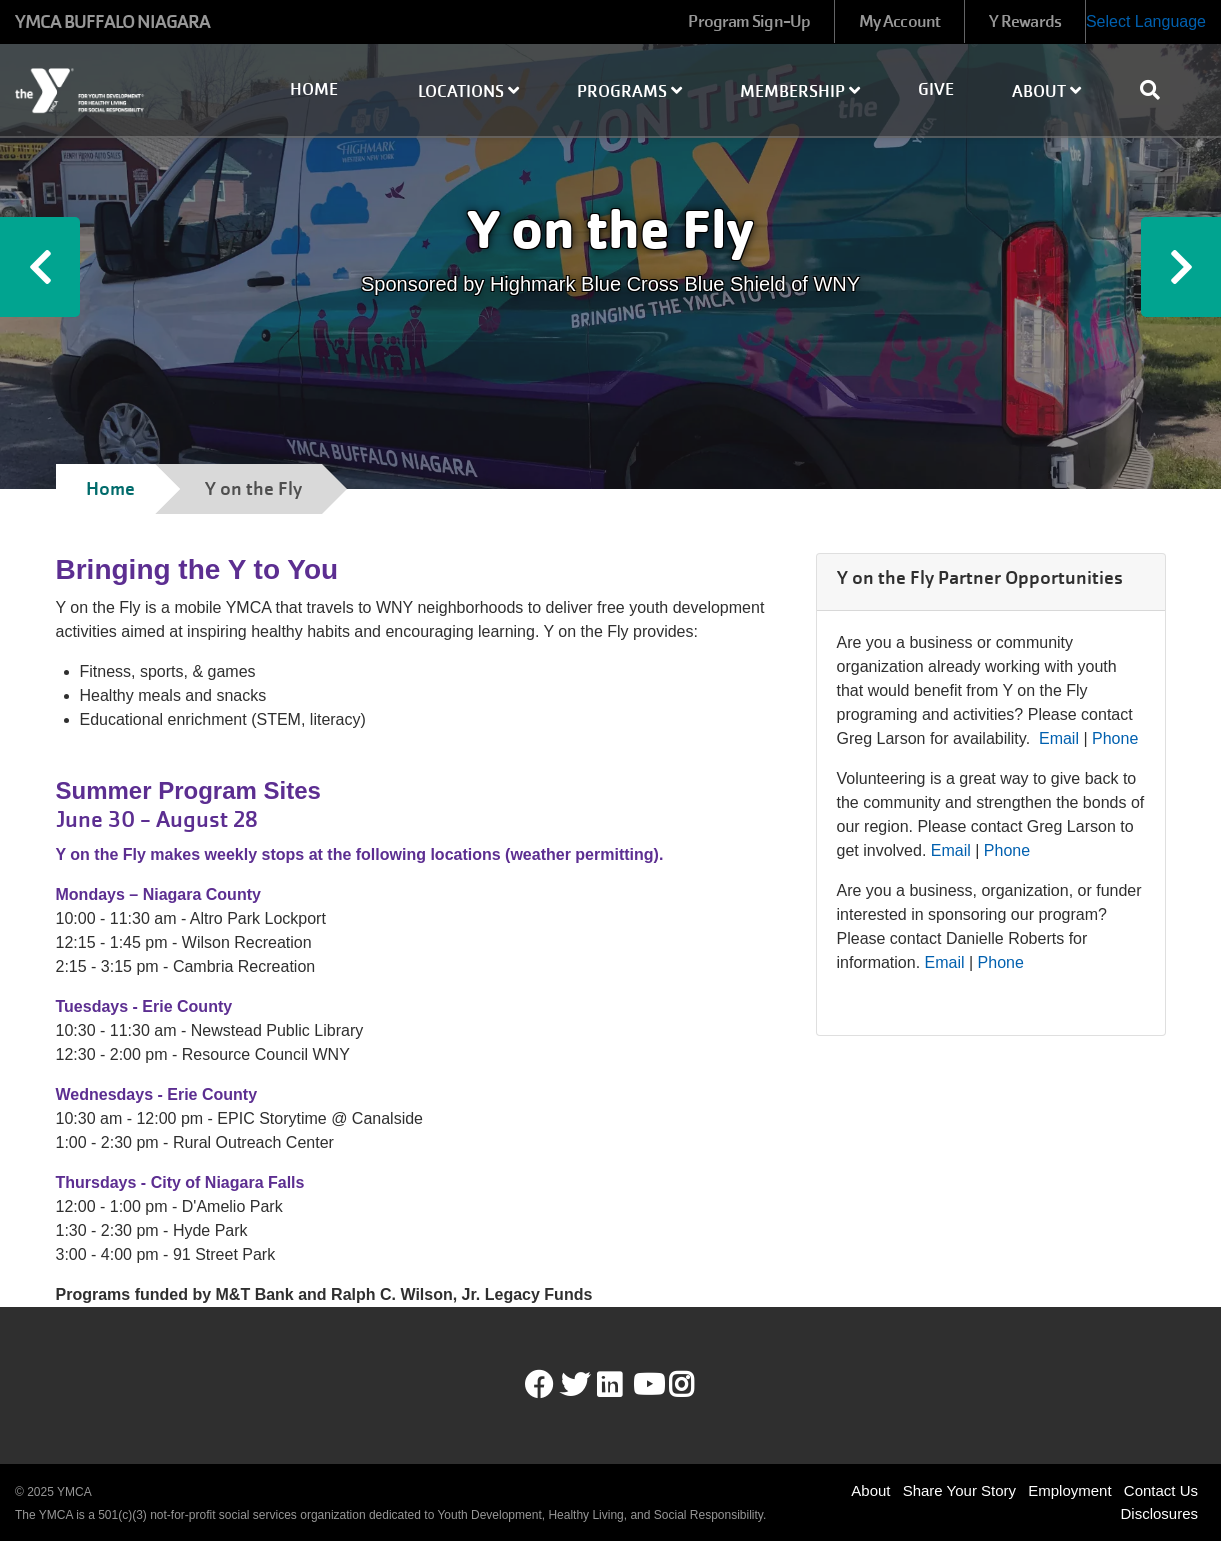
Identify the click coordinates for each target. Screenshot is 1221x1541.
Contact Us (1161, 1490)
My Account (899, 21)
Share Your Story (959, 1490)
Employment (1069, 1490)
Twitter (575, 1385)
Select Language (1146, 21)
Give (936, 89)
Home (314, 89)
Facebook (539, 1385)
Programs (629, 91)
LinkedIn (623, 1385)
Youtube (647, 1385)
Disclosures (1159, 1513)
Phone (1115, 738)
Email (1059, 738)
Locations (468, 91)
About (1046, 91)
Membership (800, 91)
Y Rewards (1025, 21)
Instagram (695, 1385)
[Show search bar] (1158, 90)
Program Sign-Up (749, 21)
